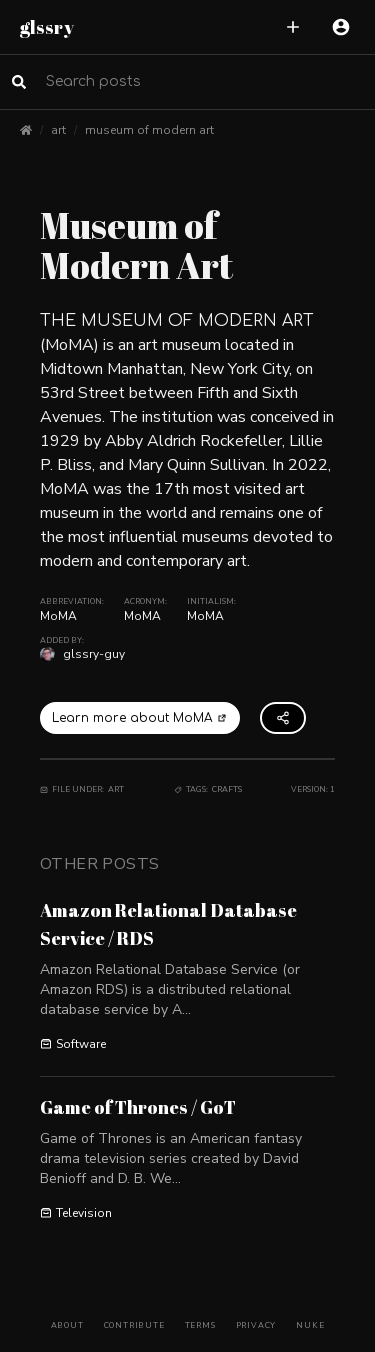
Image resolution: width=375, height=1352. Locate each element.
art (58, 130)
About (67, 1325)
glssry (47, 27)
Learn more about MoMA (140, 718)
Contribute (134, 1325)
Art (116, 789)
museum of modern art (149, 130)
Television (76, 1213)
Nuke (310, 1325)
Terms (200, 1325)
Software (73, 1044)
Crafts (227, 789)
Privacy (256, 1325)
